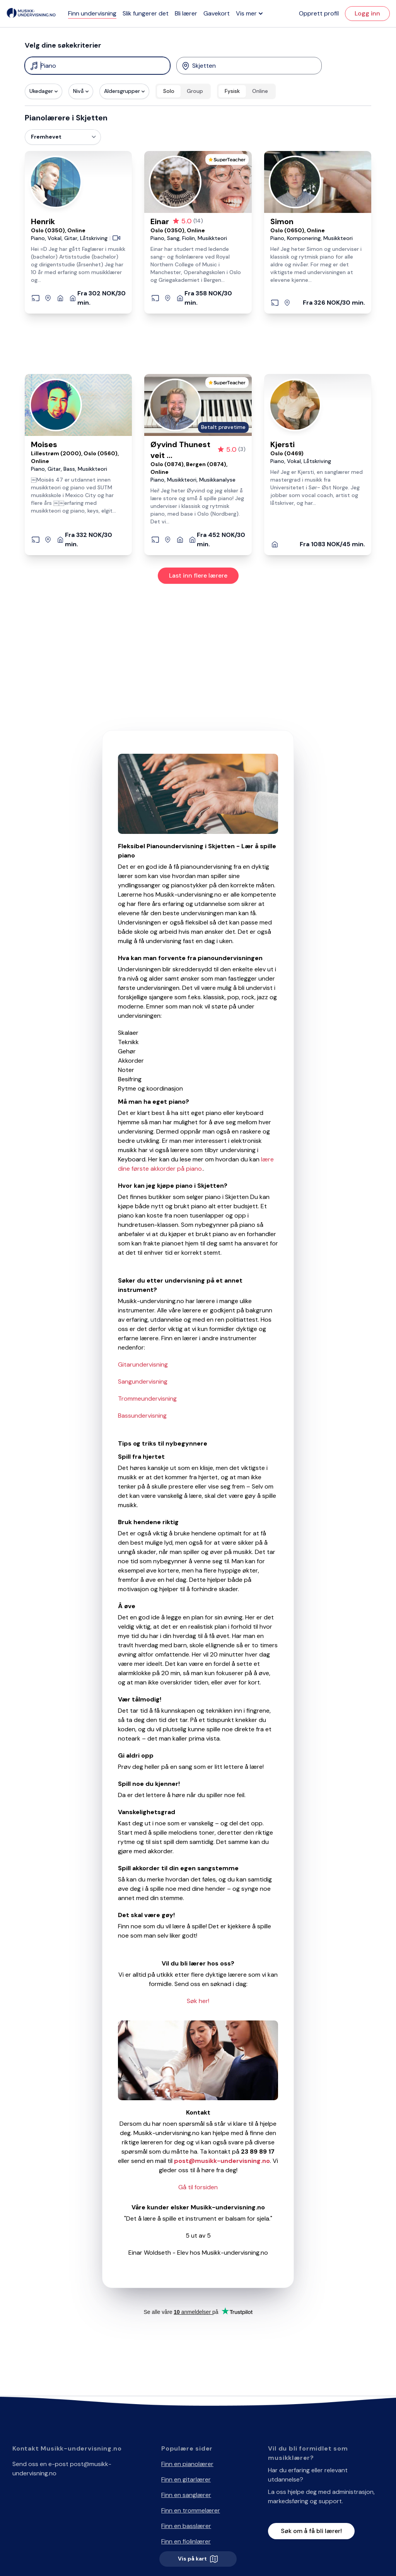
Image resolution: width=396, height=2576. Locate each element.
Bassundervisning (142, 1415)
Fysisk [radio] (232, 90)
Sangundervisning (142, 1381)
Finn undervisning (92, 13)
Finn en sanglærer (186, 2495)
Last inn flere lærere (198, 575)
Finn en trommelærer (190, 2510)
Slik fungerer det (146, 13)
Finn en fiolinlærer (186, 2541)
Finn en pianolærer (187, 2464)
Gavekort (216, 13)
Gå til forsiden (198, 2187)
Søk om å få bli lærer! (311, 2531)
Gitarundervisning (143, 1364)
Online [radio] (260, 90)
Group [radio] (195, 90)
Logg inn (367, 13)
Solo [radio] (168, 90)
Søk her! (198, 2001)
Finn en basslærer (186, 2526)
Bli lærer (186, 13)
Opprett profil (319, 13)
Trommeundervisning (147, 1398)
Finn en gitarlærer (186, 2479)
